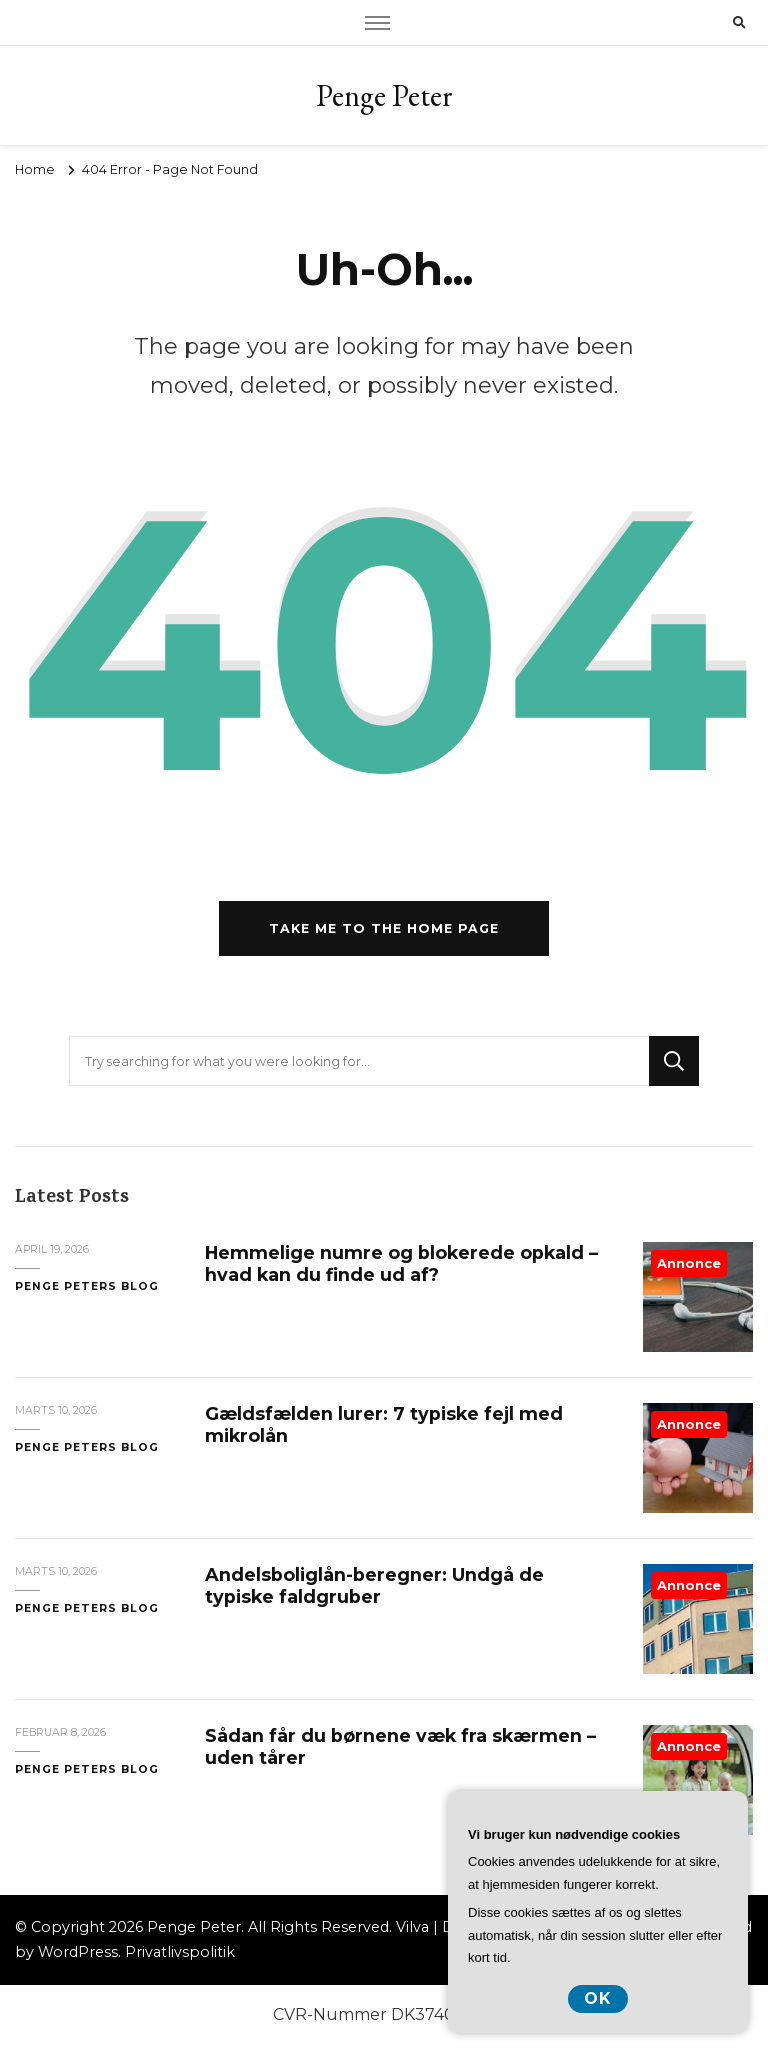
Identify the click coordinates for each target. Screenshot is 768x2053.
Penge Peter (384, 95)
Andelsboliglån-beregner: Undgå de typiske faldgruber (374, 1585)
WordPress (78, 1952)
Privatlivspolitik (180, 1952)
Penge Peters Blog (87, 1286)
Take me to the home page (384, 928)
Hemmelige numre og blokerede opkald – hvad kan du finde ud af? (401, 1263)
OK (598, 1998)
